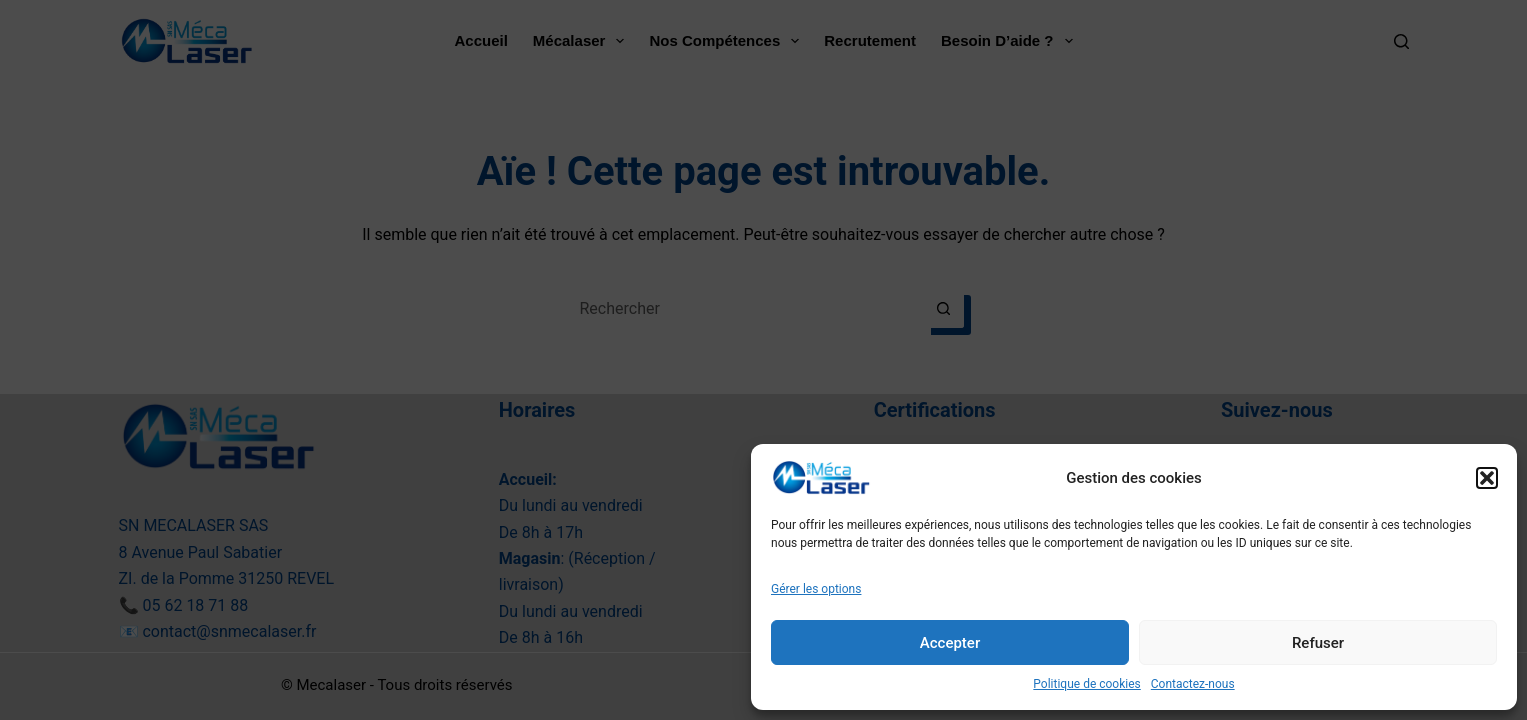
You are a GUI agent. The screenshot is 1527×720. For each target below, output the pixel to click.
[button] (1487, 478)
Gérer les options (816, 589)
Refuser (1318, 643)
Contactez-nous (1193, 684)
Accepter (950, 643)
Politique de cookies (1086, 684)
